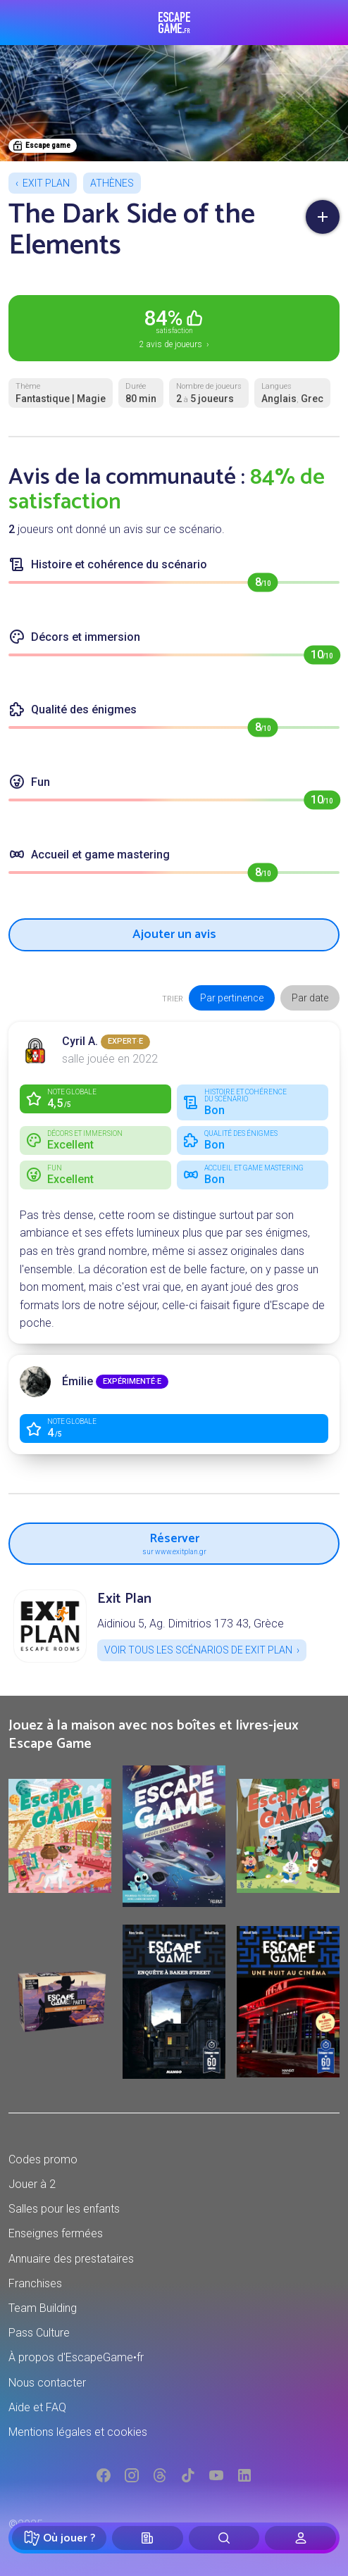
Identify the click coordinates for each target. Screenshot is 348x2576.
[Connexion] (300, 2538)
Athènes (112, 183)
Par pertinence (231, 997)
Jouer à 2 (32, 2184)
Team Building (42, 2308)
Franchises (35, 2283)
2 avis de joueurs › (174, 327)
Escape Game (174, 22)
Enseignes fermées (55, 2233)
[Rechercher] (224, 2538)
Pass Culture (39, 2332)
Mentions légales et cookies (77, 2432)
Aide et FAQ (37, 2407)
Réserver (174, 1542)
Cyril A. (80, 1041)
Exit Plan (46, 183)
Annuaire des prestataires (71, 2258)
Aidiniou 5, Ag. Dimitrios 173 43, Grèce (190, 1623)
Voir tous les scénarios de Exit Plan (198, 1650)
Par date (310, 997)
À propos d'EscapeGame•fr (76, 2357)
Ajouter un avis (174, 934)
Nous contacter (47, 2382)
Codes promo (42, 2159)
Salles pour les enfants (64, 2208)
